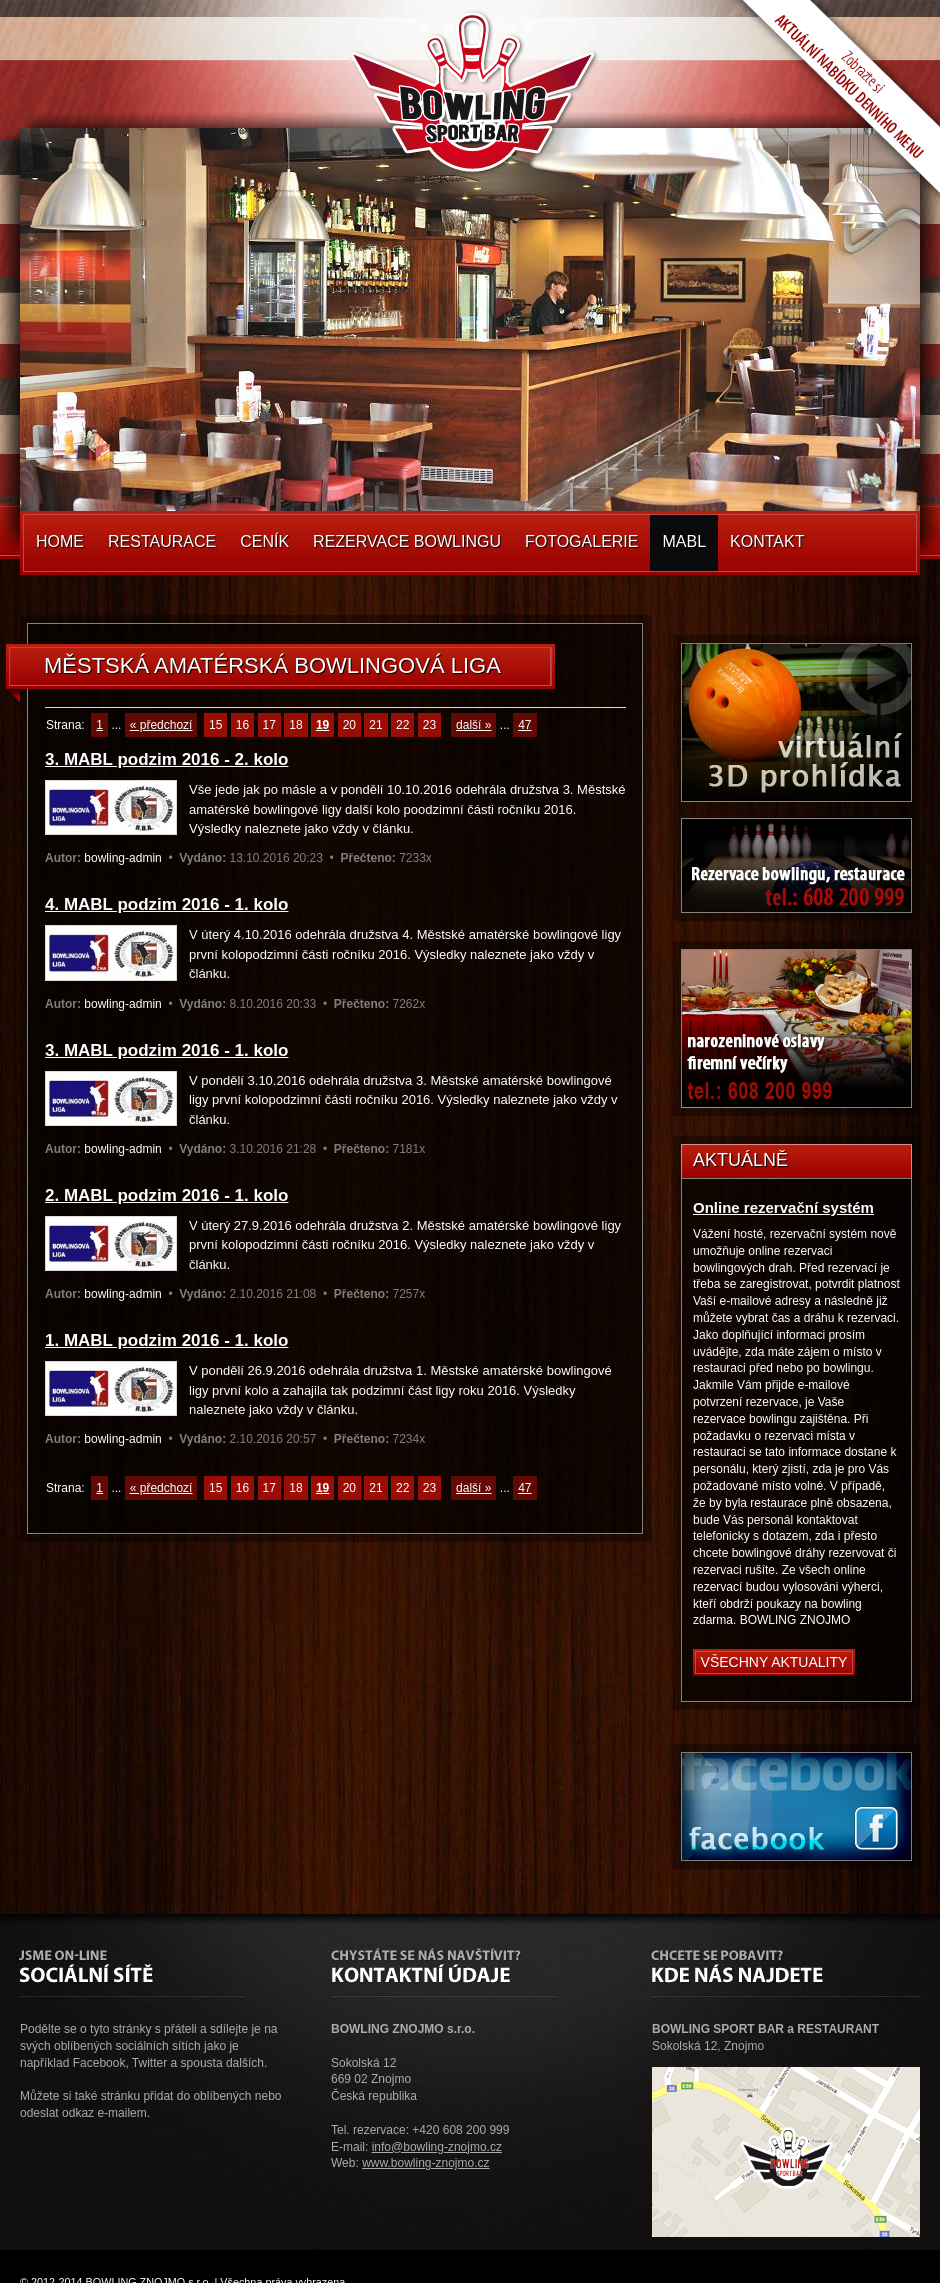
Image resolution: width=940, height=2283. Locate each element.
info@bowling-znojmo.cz (437, 2147)
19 (322, 725)
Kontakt (767, 541)
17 (269, 725)
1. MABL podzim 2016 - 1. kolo (166, 1340)
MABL (684, 541)
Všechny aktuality (774, 1662)
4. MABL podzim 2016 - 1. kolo (166, 904)
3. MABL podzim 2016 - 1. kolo (166, 1050)
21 (375, 725)
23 (429, 725)
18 (295, 725)
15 (215, 725)
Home (60, 541)
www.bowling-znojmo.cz (425, 2163)
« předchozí (161, 725)
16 (242, 725)
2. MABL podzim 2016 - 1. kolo (166, 1195)
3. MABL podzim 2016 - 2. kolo (166, 759)
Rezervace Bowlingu (407, 541)
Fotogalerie (582, 541)
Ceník (264, 541)
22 (402, 725)
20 (349, 725)
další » (473, 725)
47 (524, 725)
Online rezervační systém (783, 1207)
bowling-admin (122, 858)
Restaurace (162, 541)
